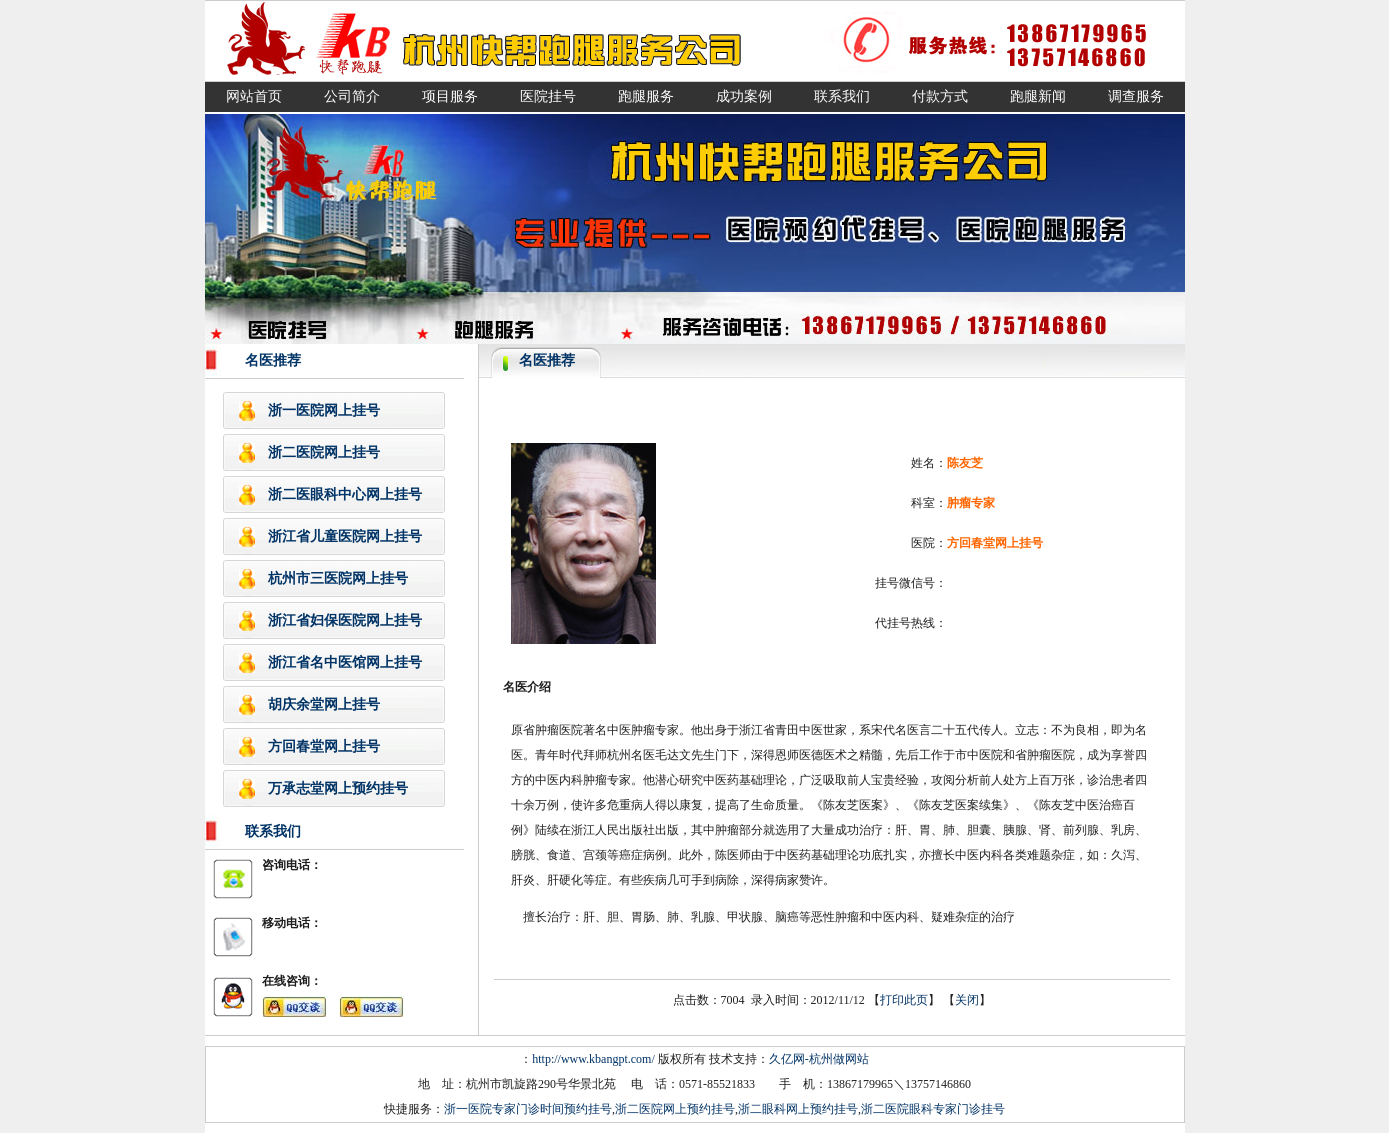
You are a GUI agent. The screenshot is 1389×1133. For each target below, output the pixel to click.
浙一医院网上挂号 (324, 410)
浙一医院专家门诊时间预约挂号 (528, 1109)
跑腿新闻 (1038, 96)
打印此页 (904, 1000)
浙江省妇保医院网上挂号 (345, 620)
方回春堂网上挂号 (324, 746)
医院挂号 (548, 96)
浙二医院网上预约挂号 (675, 1109)
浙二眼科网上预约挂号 (798, 1109)
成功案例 (744, 96)
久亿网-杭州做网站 (819, 1059)
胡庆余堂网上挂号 (324, 704)
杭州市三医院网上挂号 (338, 578)
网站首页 (254, 96)
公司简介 (352, 96)
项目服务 (450, 96)
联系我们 (842, 96)
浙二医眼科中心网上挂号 (345, 494)
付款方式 (940, 96)
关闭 (967, 1000)
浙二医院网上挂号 (324, 452)
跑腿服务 (646, 96)
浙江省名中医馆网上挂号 (345, 662)
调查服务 (1136, 96)
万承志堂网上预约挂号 (338, 788)
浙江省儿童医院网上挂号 (345, 536)
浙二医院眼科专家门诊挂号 (933, 1109)
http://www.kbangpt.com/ (593, 1059)
